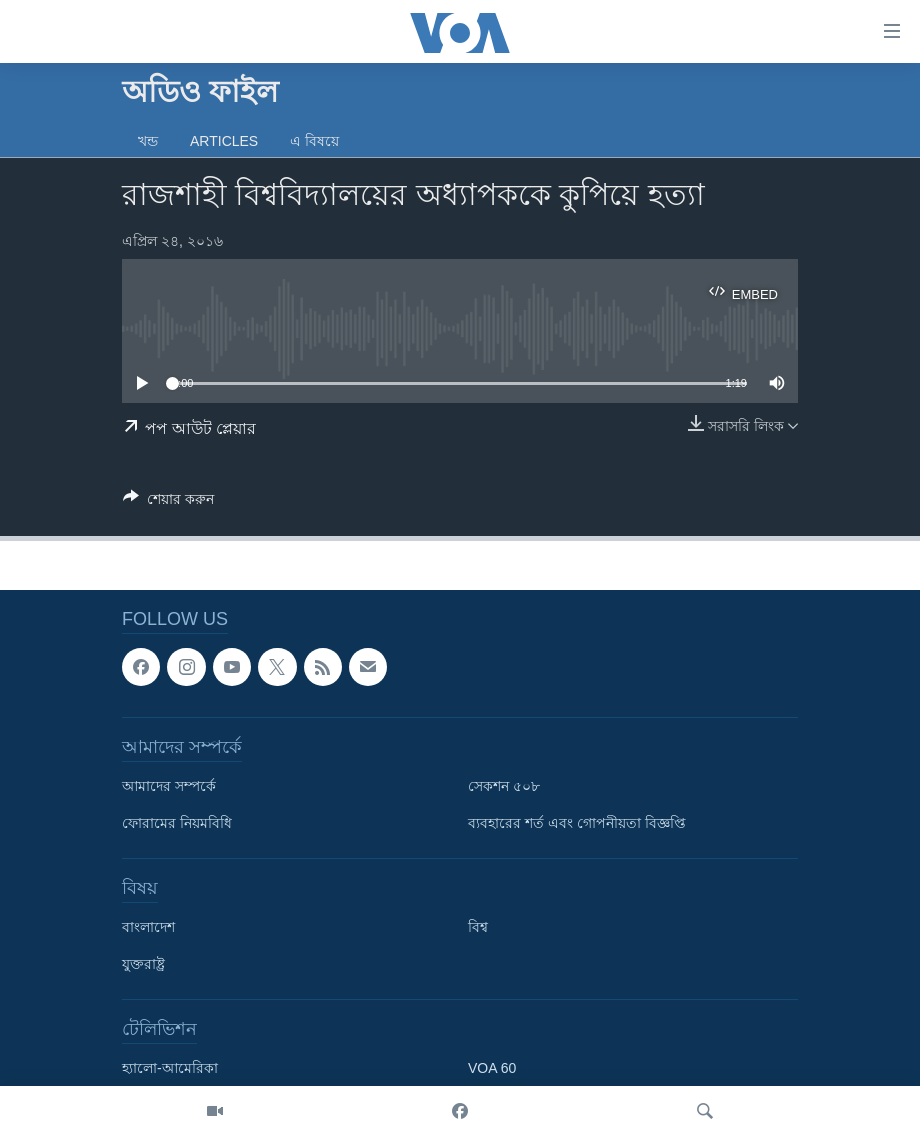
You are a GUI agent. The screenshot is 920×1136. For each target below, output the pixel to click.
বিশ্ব (478, 928)
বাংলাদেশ (148, 928)
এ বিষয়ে (314, 141)
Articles (224, 141)
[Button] (168, 502)
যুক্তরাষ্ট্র (143, 965)
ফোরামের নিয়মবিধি (177, 824)
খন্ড (148, 141)
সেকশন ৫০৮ (504, 787)
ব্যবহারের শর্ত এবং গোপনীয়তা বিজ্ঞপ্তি (577, 824)
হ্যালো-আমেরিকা (170, 1069)
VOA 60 (492, 1069)
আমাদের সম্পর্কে (169, 787)
